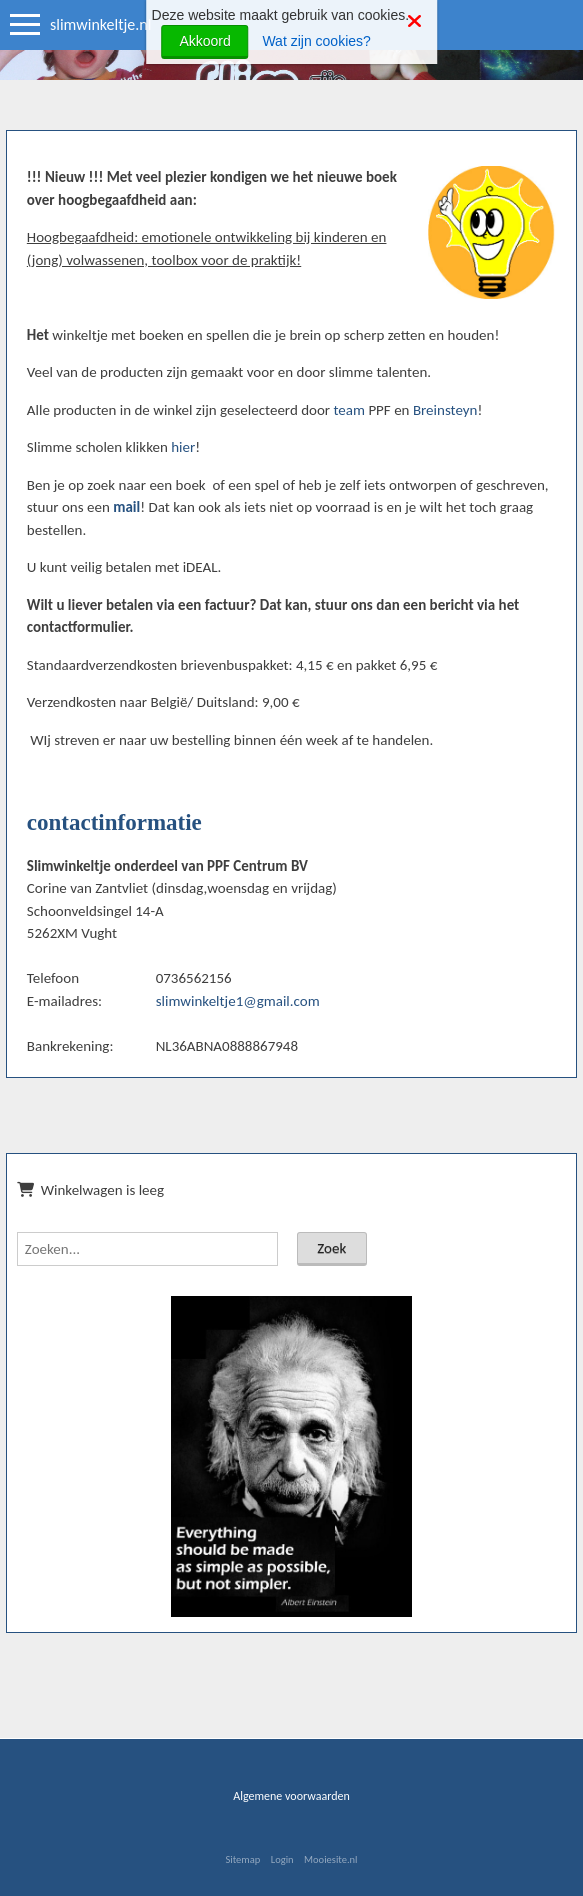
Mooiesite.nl (330, 1859)
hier (183, 447)
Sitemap (242, 1859)
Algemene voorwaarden (291, 1796)
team (349, 410)
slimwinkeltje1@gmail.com (238, 1001)
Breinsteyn (445, 410)
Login (282, 1859)
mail (126, 507)
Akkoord (204, 41)
